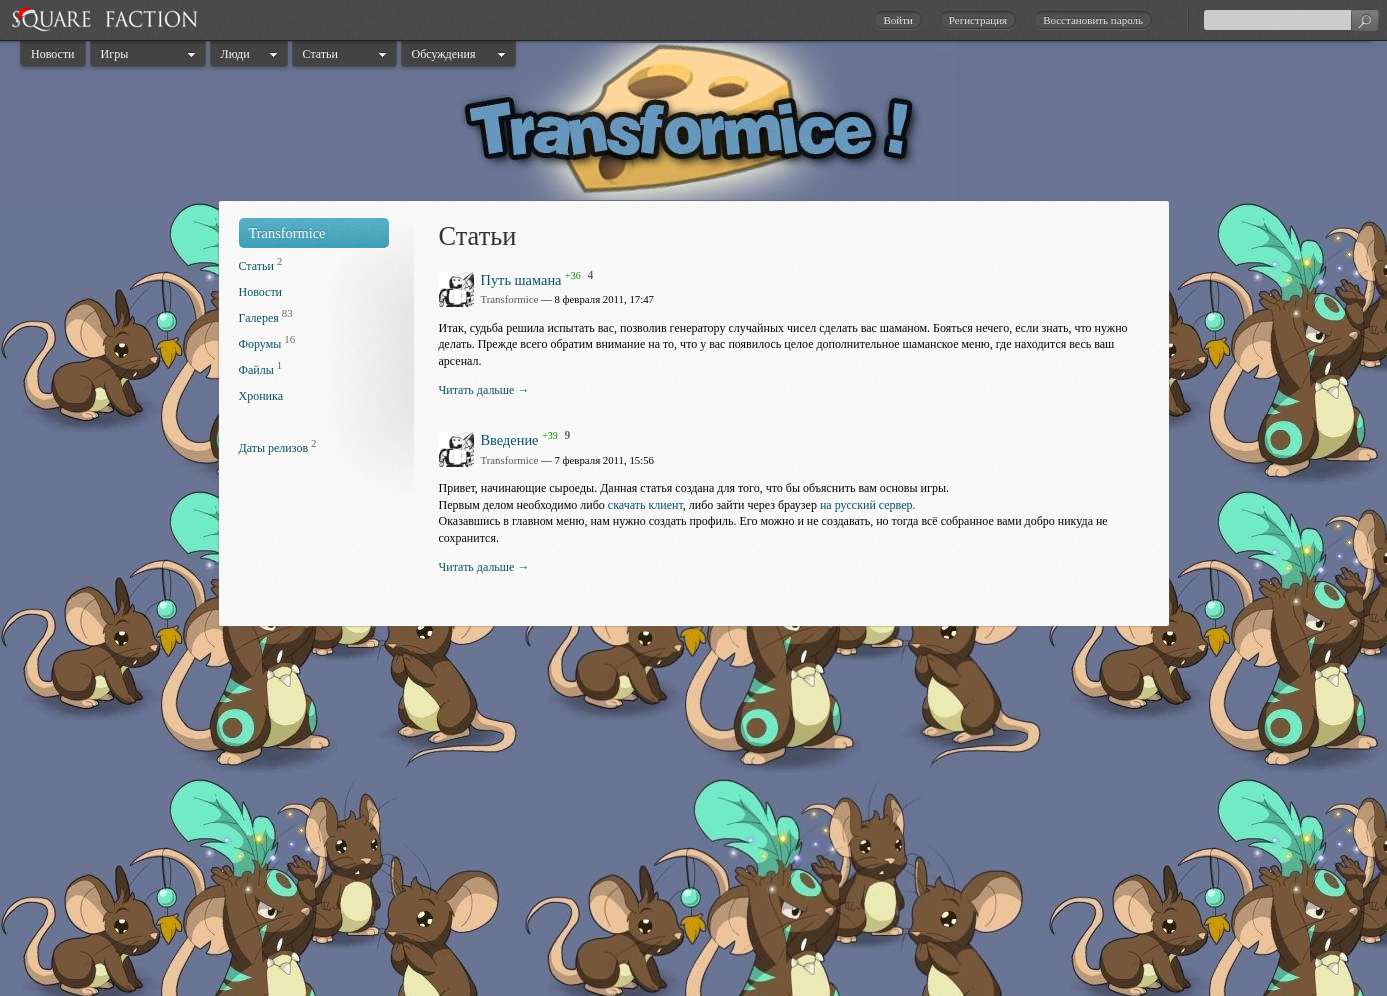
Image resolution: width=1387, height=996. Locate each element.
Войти (897, 20)
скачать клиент (645, 505)
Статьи (320, 54)
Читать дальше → (484, 390)
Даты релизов (274, 448)
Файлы (256, 370)
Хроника (261, 396)
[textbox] (1291, 20)
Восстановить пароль (1093, 20)
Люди (235, 54)
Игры (115, 54)
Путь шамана (521, 279)
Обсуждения (444, 54)
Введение (510, 440)
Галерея (259, 318)
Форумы (260, 344)
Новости (53, 54)
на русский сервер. (868, 505)
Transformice (287, 233)
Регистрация (978, 20)
